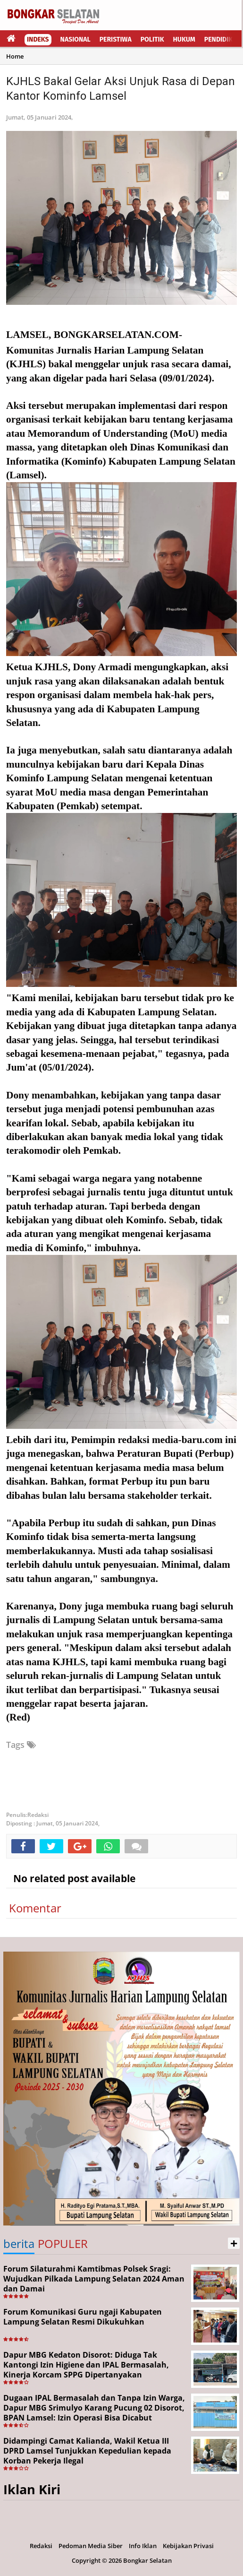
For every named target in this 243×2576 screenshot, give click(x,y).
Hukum (184, 39)
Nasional (75, 39)
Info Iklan (143, 2545)
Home (15, 56)
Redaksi (41, 2545)
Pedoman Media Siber (91, 2545)
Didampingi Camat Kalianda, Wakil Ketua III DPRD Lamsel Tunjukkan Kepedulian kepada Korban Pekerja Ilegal (87, 2451)
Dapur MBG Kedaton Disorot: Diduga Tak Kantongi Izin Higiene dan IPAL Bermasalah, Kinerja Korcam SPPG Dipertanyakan (86, 2365)
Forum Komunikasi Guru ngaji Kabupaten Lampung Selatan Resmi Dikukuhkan (82, 2317)
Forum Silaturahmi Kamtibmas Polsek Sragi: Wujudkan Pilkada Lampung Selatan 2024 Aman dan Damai (93, 2279)
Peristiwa (116, 39)
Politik (152, 39)
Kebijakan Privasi (188, 2545)
